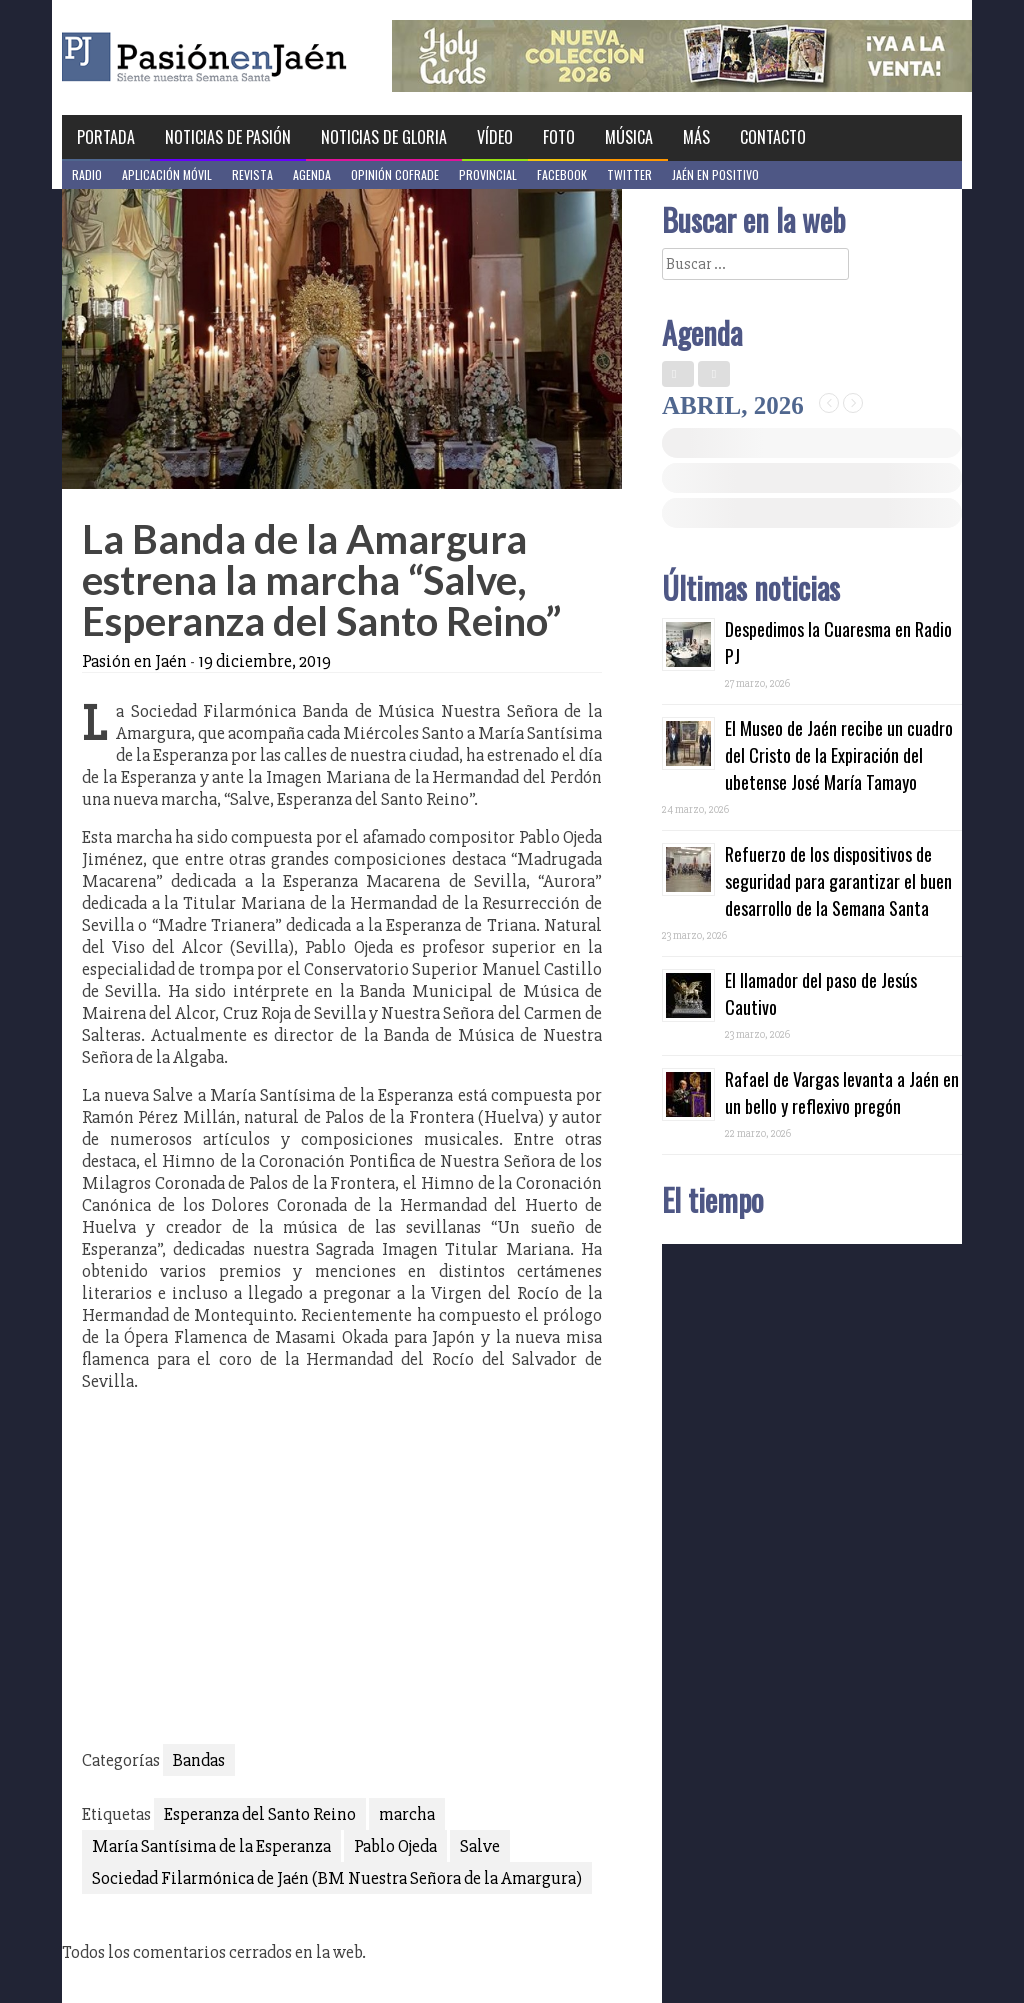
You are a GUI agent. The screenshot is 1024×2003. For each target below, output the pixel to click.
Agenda (312, 174)
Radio (87, 174)
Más (696, 137)
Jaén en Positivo (715, 174)
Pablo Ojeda (395, 1846)
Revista (252, 174)
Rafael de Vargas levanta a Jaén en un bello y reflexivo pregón (842, 1092)
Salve (480, 1846)
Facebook (562, 174)
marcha (407, 1814)
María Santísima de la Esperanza (211, 1846)
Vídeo (495, 137)
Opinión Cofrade (395, 174)
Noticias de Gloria (384, 137)
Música (629, 137)
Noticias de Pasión (228, 137)
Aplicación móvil (167, 174)
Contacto (773, 137)
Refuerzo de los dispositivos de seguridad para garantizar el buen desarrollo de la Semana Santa (838, 881)
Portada (106, 137)
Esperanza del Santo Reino (260, 1814)
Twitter (629, 174)
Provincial (488, 174)
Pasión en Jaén (258, 57)
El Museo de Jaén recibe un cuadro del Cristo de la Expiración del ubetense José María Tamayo (839, 755)
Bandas (199, 1760)
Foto (559, 137)
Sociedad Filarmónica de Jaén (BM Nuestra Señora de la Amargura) (337, 1878)
